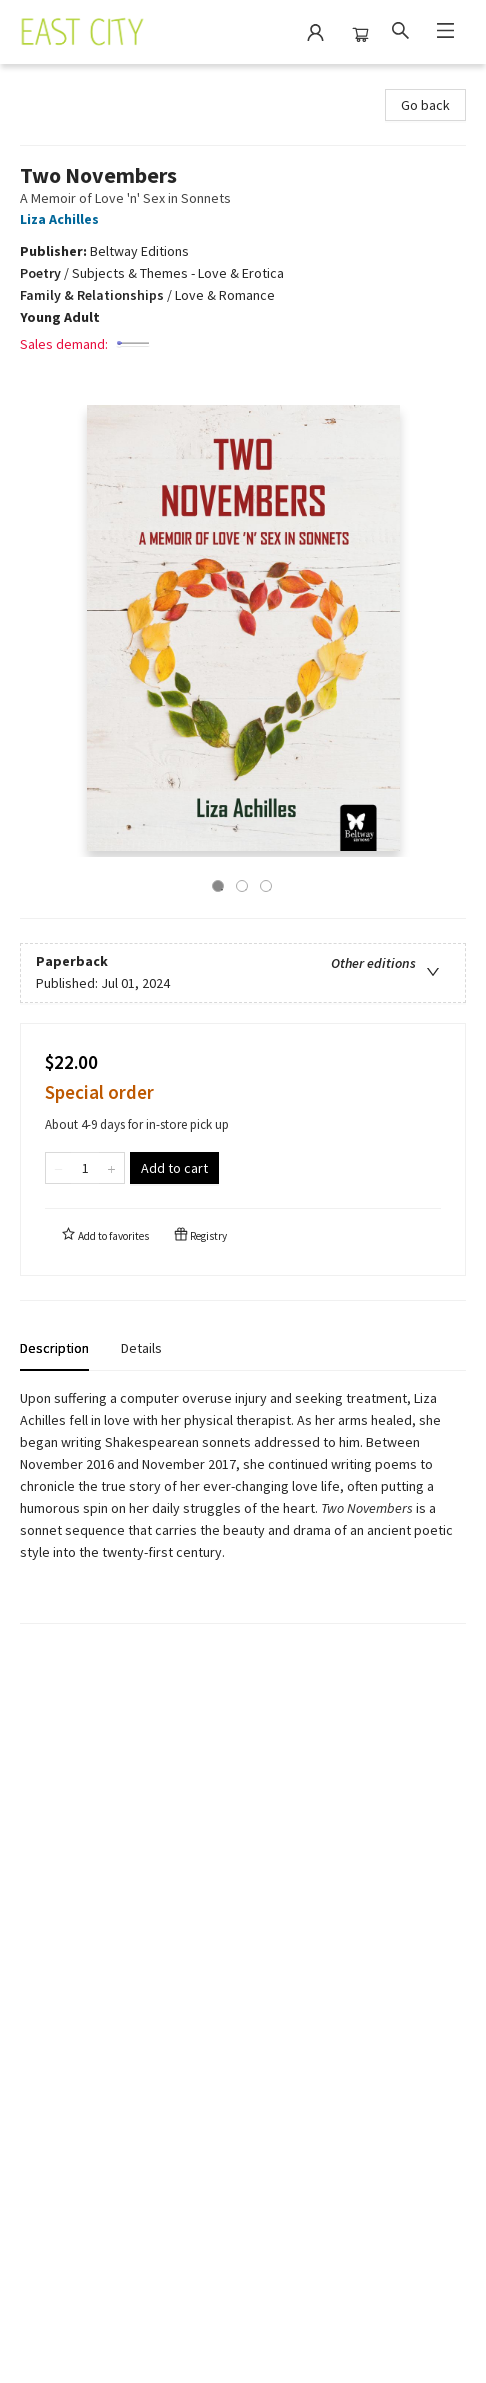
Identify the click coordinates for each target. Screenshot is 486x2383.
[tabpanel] (243, 1505)
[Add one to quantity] (111, 1168)
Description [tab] (54, 1348)
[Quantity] (85, 1168)
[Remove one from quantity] (58, 1168)
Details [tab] (141, 1348)
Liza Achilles (62, 219)
